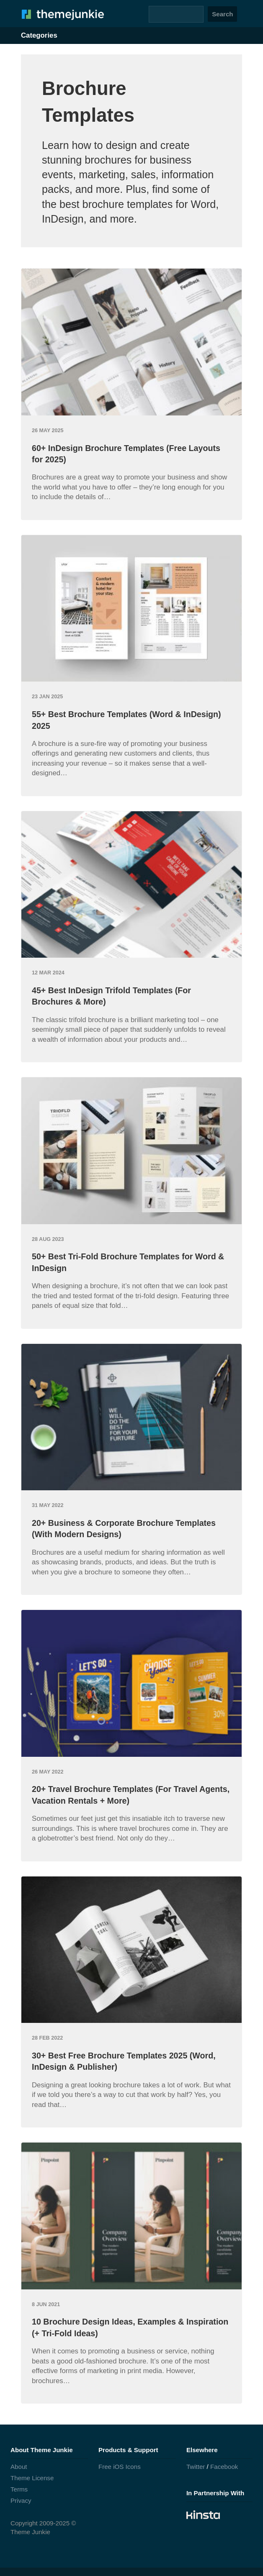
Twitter (195, 2466)
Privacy (20, 2500)
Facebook (224, 2466)
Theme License (32, 2477)
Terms (19, 2489)
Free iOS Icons (119, 2466)
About (18, 2466)
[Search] (176, 14)
